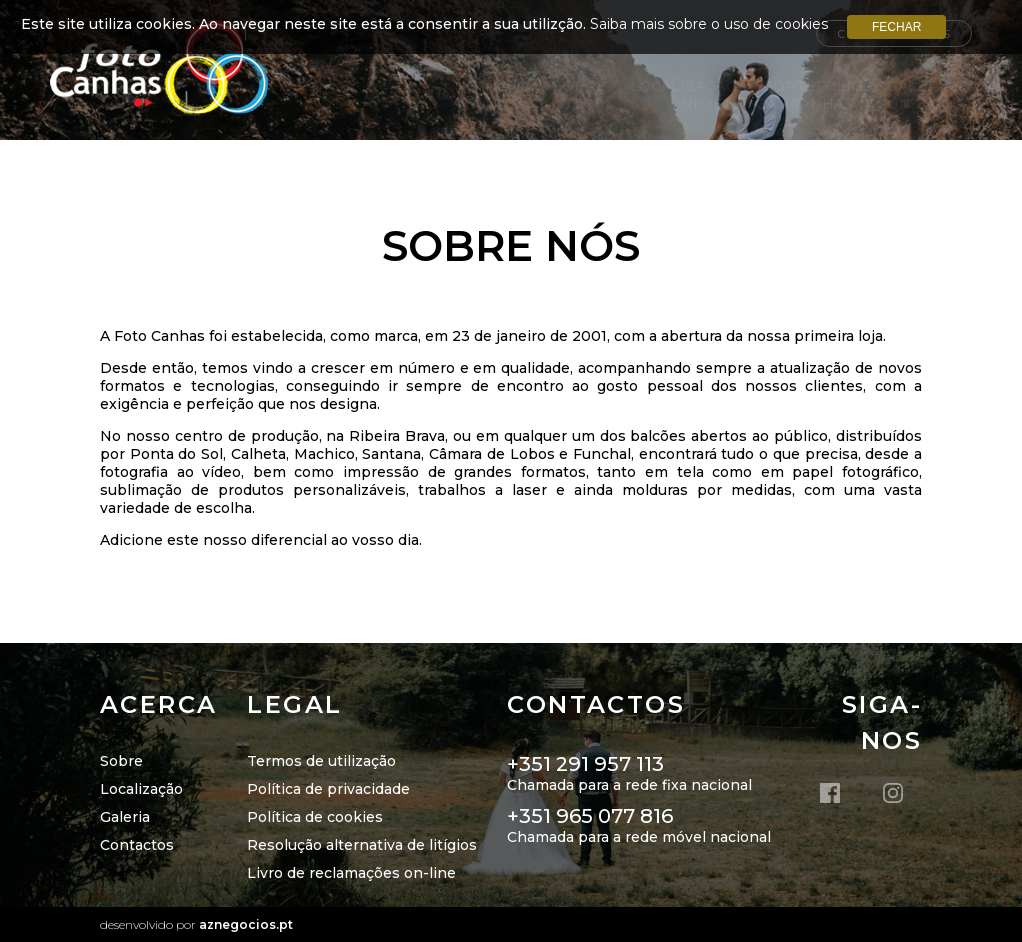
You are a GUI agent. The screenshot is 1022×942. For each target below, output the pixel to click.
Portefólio (812, 86)
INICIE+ (704, 104)
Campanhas (804, 104)
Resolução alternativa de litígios (362, 845)
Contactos (137, 845)
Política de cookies (315, 817)
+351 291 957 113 (585, 764)
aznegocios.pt (246, 924)
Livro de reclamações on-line (351, 873)
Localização (684, 86)
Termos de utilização (321, 761)
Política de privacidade (328, 789)
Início (504, 86)
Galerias (924, 86)
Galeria (125, 817)
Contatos (919, 104)
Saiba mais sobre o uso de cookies (709, 24)
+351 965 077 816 (590, 816)
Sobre (579, 86)
